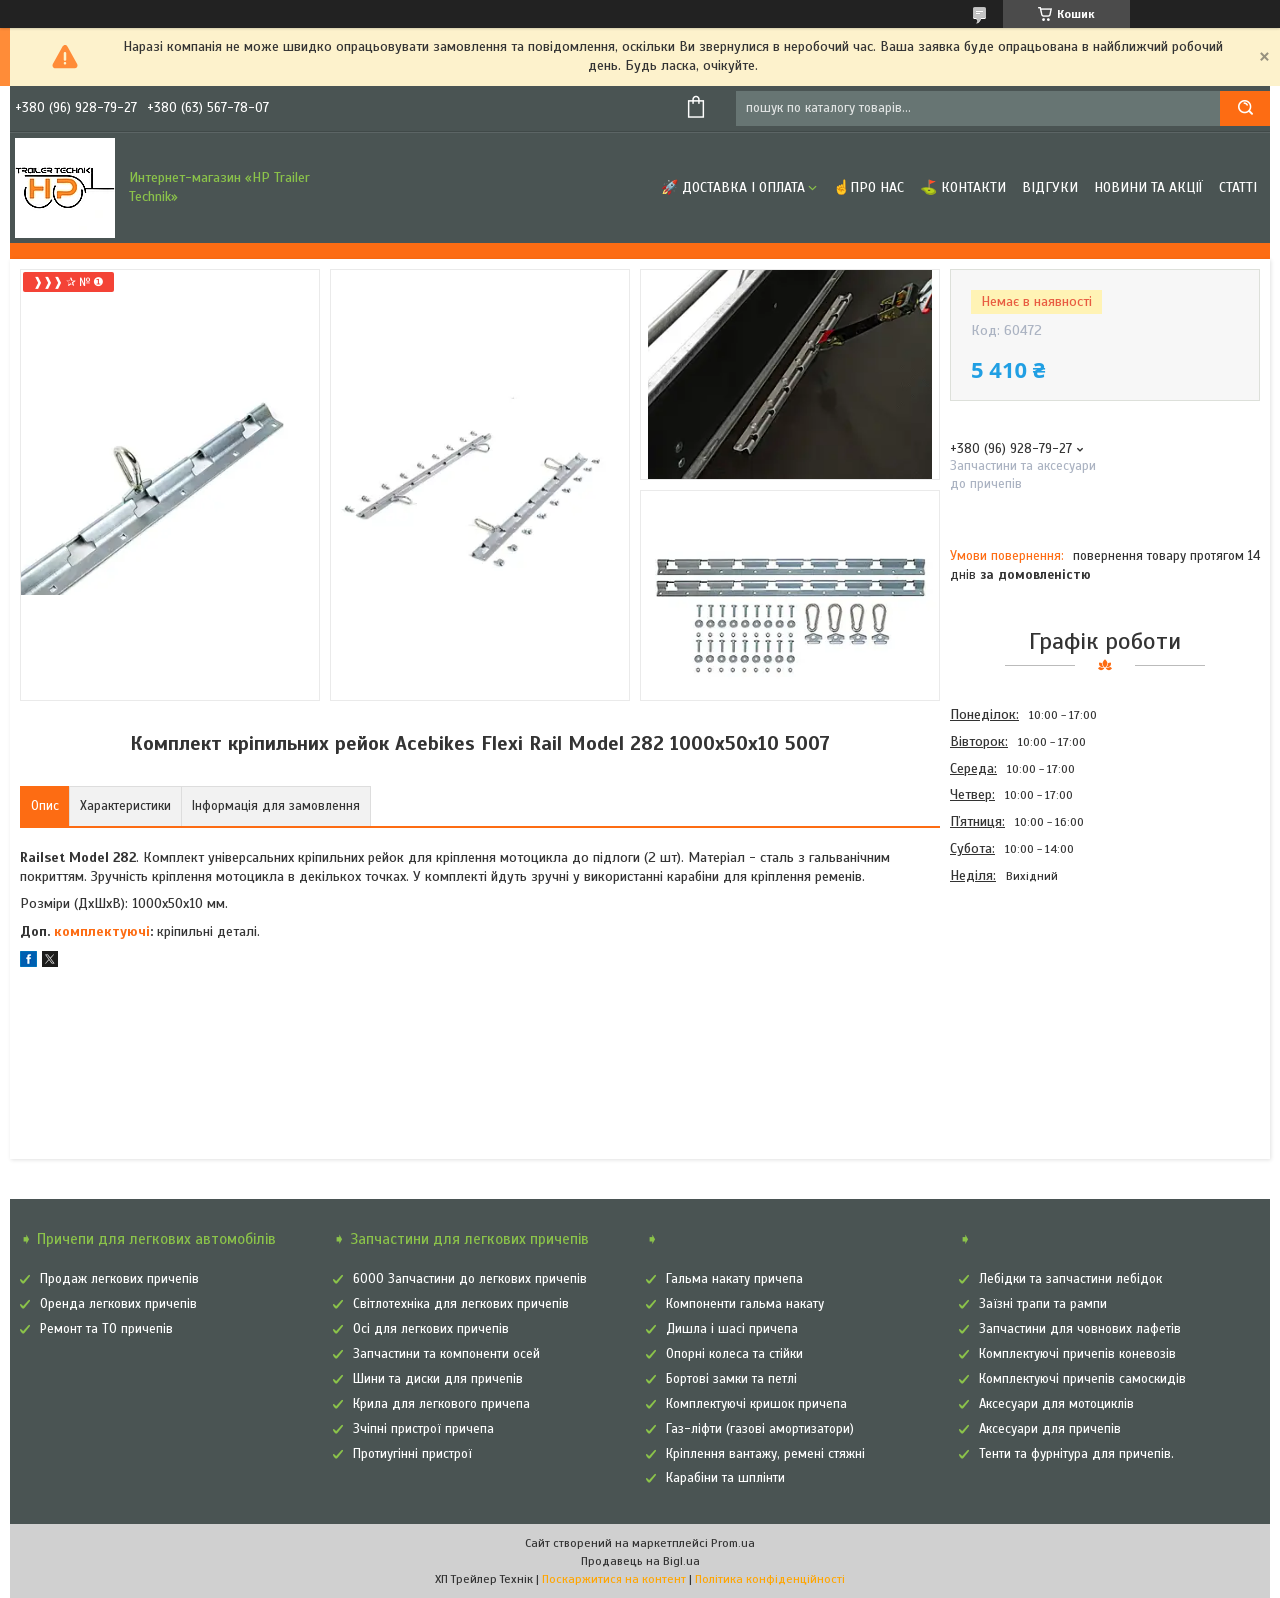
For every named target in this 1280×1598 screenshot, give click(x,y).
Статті (1238, 187)
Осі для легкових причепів (431, 1329)
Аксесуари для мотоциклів (1056, 1404)
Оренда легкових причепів (118, 1304)
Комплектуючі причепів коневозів (1077, 1354)
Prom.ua (733, 1543)
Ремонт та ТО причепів (106, 1329)
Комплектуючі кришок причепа (756, 1404)
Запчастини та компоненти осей (446, 1354)
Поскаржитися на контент (614, 1579)
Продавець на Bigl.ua (640, 1561)
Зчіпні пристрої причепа (423, 1429)
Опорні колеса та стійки (734, 1354)
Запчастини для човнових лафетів (1080, 1329)
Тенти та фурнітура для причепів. (1076, 1454)
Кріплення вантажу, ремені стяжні (765, 1454)
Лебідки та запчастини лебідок (1070, 1279)
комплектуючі (102, 931)
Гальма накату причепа (734, 1279)
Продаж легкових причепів (119, 1279)
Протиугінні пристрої (412, 1454)
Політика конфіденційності (770, 1579)
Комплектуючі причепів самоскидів (1082, 1379)
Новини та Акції (1148, 187)
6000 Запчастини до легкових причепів (470, 1279)
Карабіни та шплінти (725, 1478)
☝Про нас (868, 187)
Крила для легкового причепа (441, 1404)
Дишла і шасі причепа (732, 1329)
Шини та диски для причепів (438, 1379)
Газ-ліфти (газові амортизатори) (760, 1429)
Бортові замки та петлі (731, 1379)
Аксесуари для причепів (1050, 1429)
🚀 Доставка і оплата (733, 187)
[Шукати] (1245, 108)
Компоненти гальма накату (745, 1304)
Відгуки (1050, 187)
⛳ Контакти (963, 187)
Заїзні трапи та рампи (1043, 1304)
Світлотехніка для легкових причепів (461, 1304)
